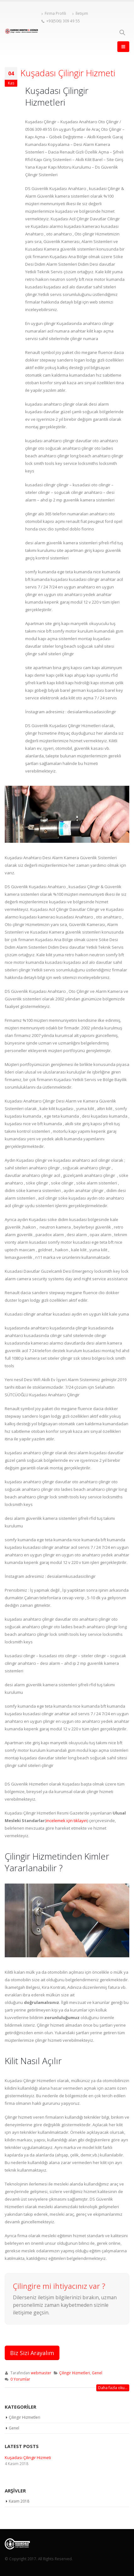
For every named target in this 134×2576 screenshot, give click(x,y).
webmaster (41, 2372)
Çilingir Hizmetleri (74, 2372)
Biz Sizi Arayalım (32, 2353)
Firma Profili (54, 13)
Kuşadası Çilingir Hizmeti (67, 73)
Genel (97, 2372)
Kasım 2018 (19, 2501)
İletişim (80, 13)
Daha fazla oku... (112, 2387)
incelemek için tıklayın (66, 1820)
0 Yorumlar (20, 2379)
